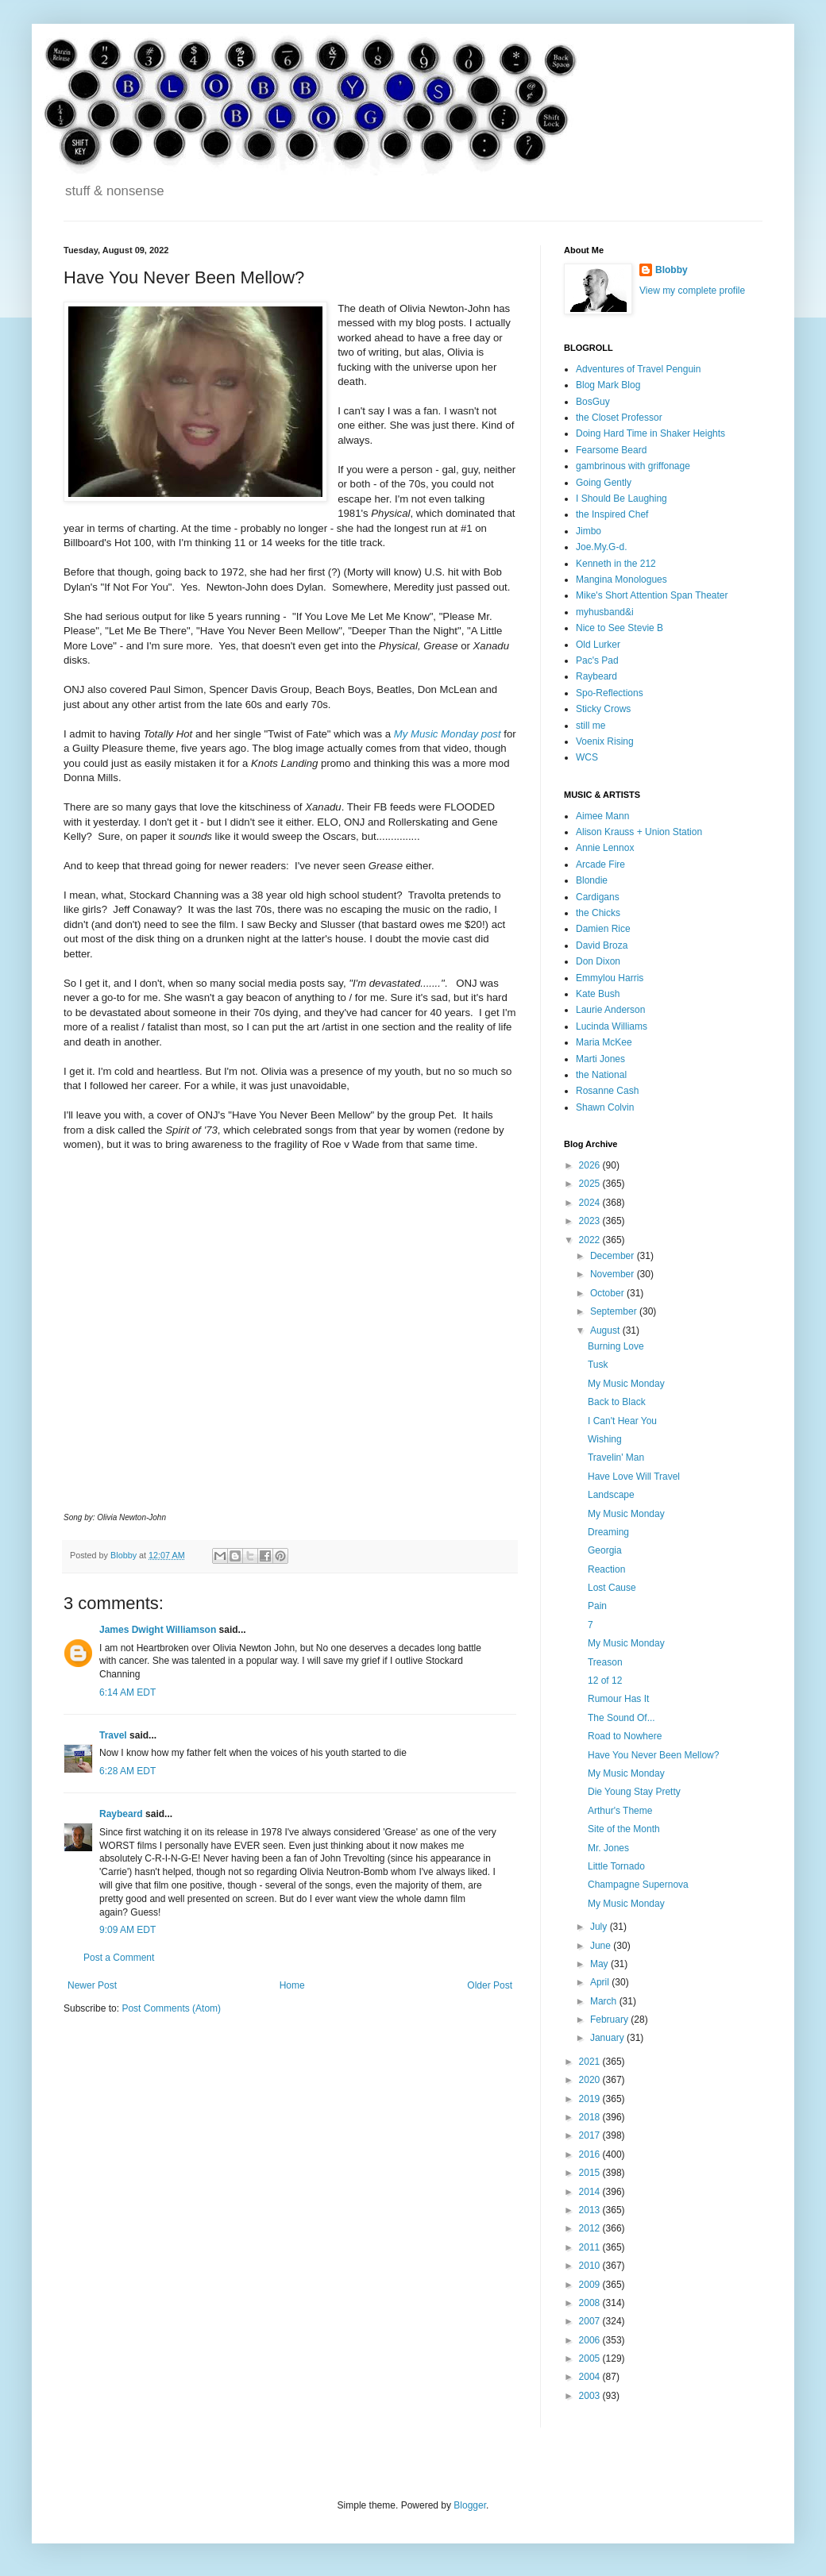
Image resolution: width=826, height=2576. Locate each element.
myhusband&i (605, 612)
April (601, 1982)
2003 (591, 2395)
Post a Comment (118, 1957)
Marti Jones (600, 1059)
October (608, 1293)
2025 (591, 1183)
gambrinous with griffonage (633, 466)
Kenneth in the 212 (616, 563)
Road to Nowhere (625, 1736)
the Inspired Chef (612, 514)
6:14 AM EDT (127, 1692)
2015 (591, 2172)
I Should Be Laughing (621, 498)
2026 (591, 1165)
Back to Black (617, 1401)
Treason (605, 1662)
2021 (591, 2061)
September (614, 1311)
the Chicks (598, 912)
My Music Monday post (447, 734)
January (608, 2037)
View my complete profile (692, 290)
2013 (591, 2210)
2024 (591, 1202)
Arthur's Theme (620, 1810)
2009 (591, 2284)
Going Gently (603, 482)
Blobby (671, 269)
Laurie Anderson (610, 1009)
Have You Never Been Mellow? (653, 1755)
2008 (591, 2302)
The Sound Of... (621, 1717)
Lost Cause (612, 1587)
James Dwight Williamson (157, 1629)
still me (590, 725)
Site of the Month (624, 1829)
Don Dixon (598, 961)
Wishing (605, 1439)
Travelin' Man (616, 1457)
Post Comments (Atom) (171, 2008)
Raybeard (121, 1813)
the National (601, 1074)
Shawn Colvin (605, 1107)
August (606, 1330)
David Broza (601, 945)
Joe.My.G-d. (601, 547)
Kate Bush (598, 993)
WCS (587, 757)
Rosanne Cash (607, 1090)
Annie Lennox (605, 847)
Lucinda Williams (611, 1026)
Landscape (611, 1494)
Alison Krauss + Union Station (639, 831)
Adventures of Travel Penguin (638, 369)
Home (292, 1985)
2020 (591, 2079)
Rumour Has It (618, 1698)
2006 (591, 2340)
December (613, 1255)
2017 (591, 2135)
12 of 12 (605, 1680)
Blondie (592, 880)
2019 (591, 2098)
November (613, 1274)
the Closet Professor (619, 417)
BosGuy (593, 401)
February (610, 2019)
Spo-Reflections (609, 693)
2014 (591, 2191)
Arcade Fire (600, 864)
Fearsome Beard (611, 450)
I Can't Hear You (622, 1421)
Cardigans (598, 897)
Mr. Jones (608, 1848)
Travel (113, 1735)
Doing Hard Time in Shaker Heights (650, 433)
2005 (591, 2358)
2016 (591, 2154)
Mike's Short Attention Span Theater (652, 595)
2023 (591, 1220)
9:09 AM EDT (127, 1929)
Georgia (605, 1550)
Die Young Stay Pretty (634, 1791)
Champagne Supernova (638, 1884)
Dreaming (608, 1532)
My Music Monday (626, 1383)
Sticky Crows (603, 708)
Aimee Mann (602, 816)
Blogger (470, 2505)
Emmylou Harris (609, 978)
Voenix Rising (605, 741)
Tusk (598, 1364)
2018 (591, 2117)
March (605, 2001)
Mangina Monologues (621, 579)
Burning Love (616, 1346)
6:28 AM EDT (127, 1771)
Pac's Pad (597, 660)
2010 (591, 2265)
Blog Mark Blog (608, 385)
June (601, 1945)
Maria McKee (604, 1042)
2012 (591, 2228)
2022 (591, 1240)
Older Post (489, 1985)
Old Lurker (598, 644)
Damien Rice (603, 928)
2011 (591, 2247)
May (600, 1964)
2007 (591, 2321)
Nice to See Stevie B (619, 627)
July (600, 1926)
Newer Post (92, 1985)
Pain (597, 1605)
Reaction (606, 1569)
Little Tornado (616, 1866)
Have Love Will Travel (634, 1476)
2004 (591, 2376)
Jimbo (588, 531)
